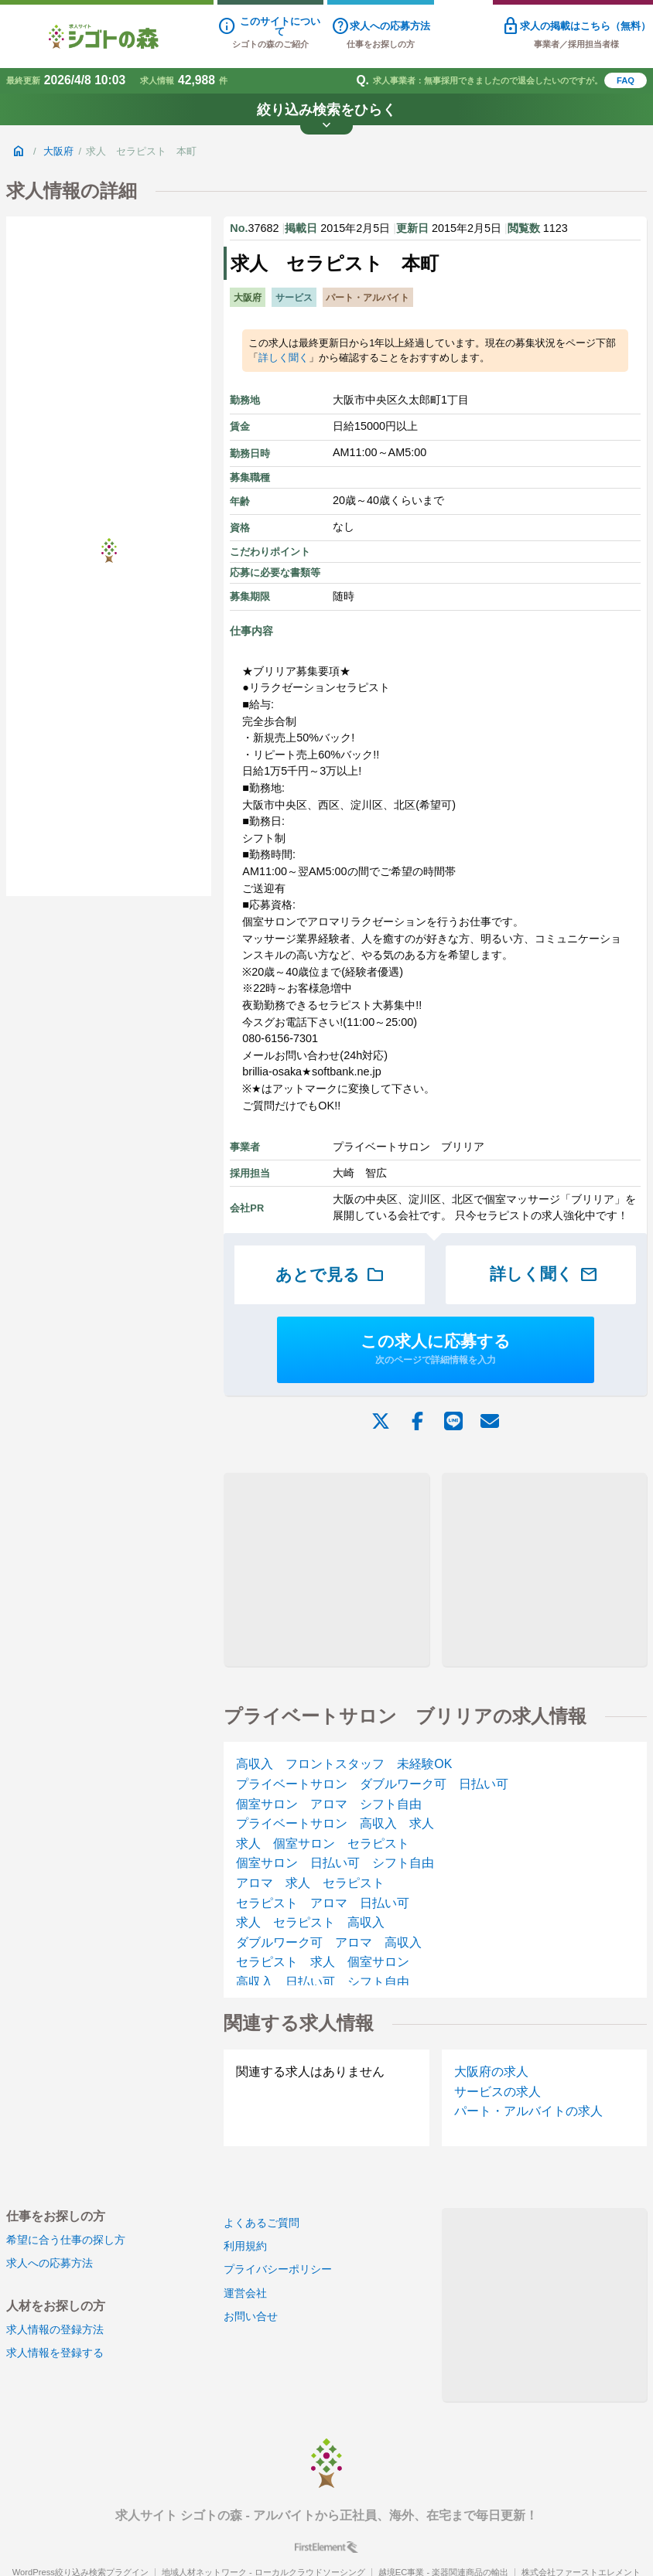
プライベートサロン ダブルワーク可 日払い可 (372, 1784)
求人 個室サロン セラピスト (322, 1843)
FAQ (625, 80)
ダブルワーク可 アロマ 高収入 (329, 1942)
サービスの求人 (497, 2091)
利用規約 (245, 2246)
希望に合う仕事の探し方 (65, 2240)
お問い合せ (251, 2316)
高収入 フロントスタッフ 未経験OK (344, 1763)
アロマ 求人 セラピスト (310, 1882)
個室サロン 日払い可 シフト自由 (335, 1862)
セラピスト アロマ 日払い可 (322, 1903)
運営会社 (245, 2293)
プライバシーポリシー (278, 2269)
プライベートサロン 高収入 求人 (335, 1823)
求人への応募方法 (49, 2263)
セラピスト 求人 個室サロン (322, 1961)
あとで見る (330, 1275)
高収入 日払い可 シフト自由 (322, 1981)
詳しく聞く (283, 357)
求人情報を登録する (55, 2352)
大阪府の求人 (491, 2071)
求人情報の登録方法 (55, 2329)
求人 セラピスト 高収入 (310, 1922)
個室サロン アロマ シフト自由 (329, 1804)
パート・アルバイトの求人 (528, 2111)
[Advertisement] (326, 1569)
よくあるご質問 (261, 2223)
